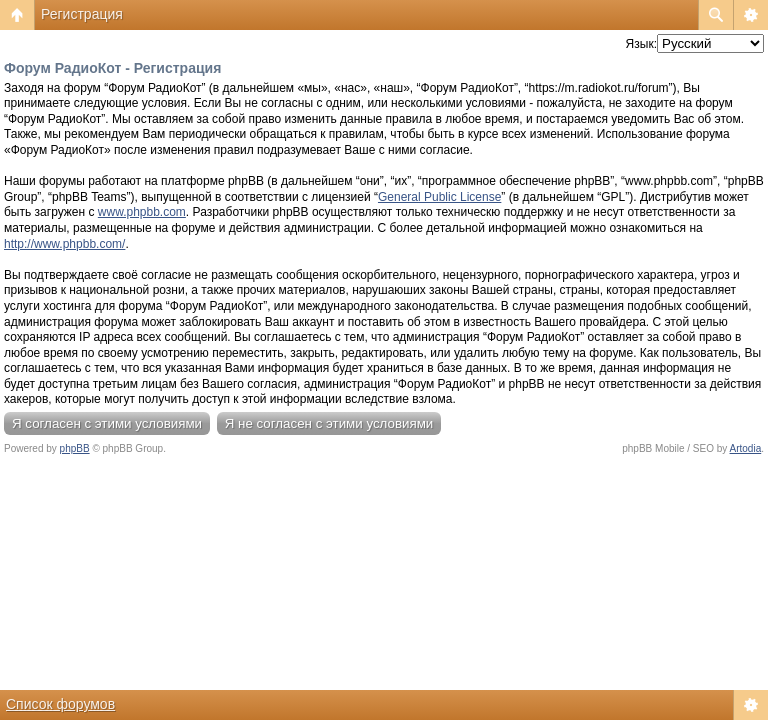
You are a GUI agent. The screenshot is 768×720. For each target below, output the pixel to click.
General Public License (439, 197)
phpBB (75, 448)
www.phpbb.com (142, 212)
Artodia (746, 448)
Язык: (641, 44)
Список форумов (60, 704)
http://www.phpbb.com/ (64, 244)
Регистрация (82, 14)
